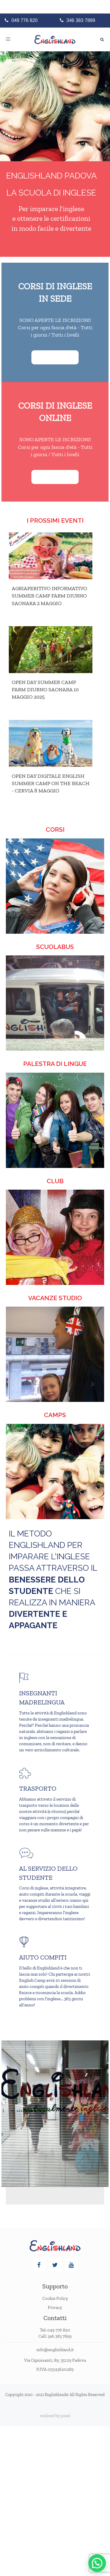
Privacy (55, 2307)
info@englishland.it (55, 2349)
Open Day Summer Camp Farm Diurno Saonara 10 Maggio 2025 (45, 689)
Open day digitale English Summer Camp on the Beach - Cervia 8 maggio (50, 783)
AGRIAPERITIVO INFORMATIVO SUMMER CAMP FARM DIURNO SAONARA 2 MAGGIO (49, 595)
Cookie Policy (55, 2298)
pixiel (65, 2415)
